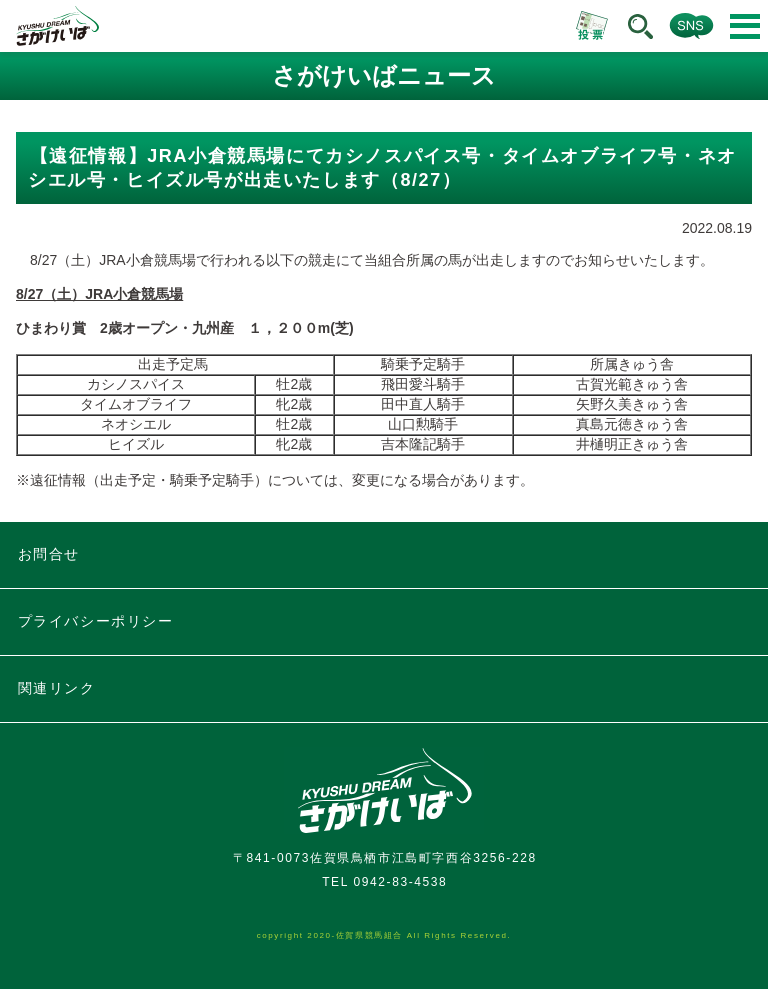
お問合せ (49, 554)
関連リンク (57, 688)
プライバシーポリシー (96, 621)
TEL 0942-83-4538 (384, 882)
